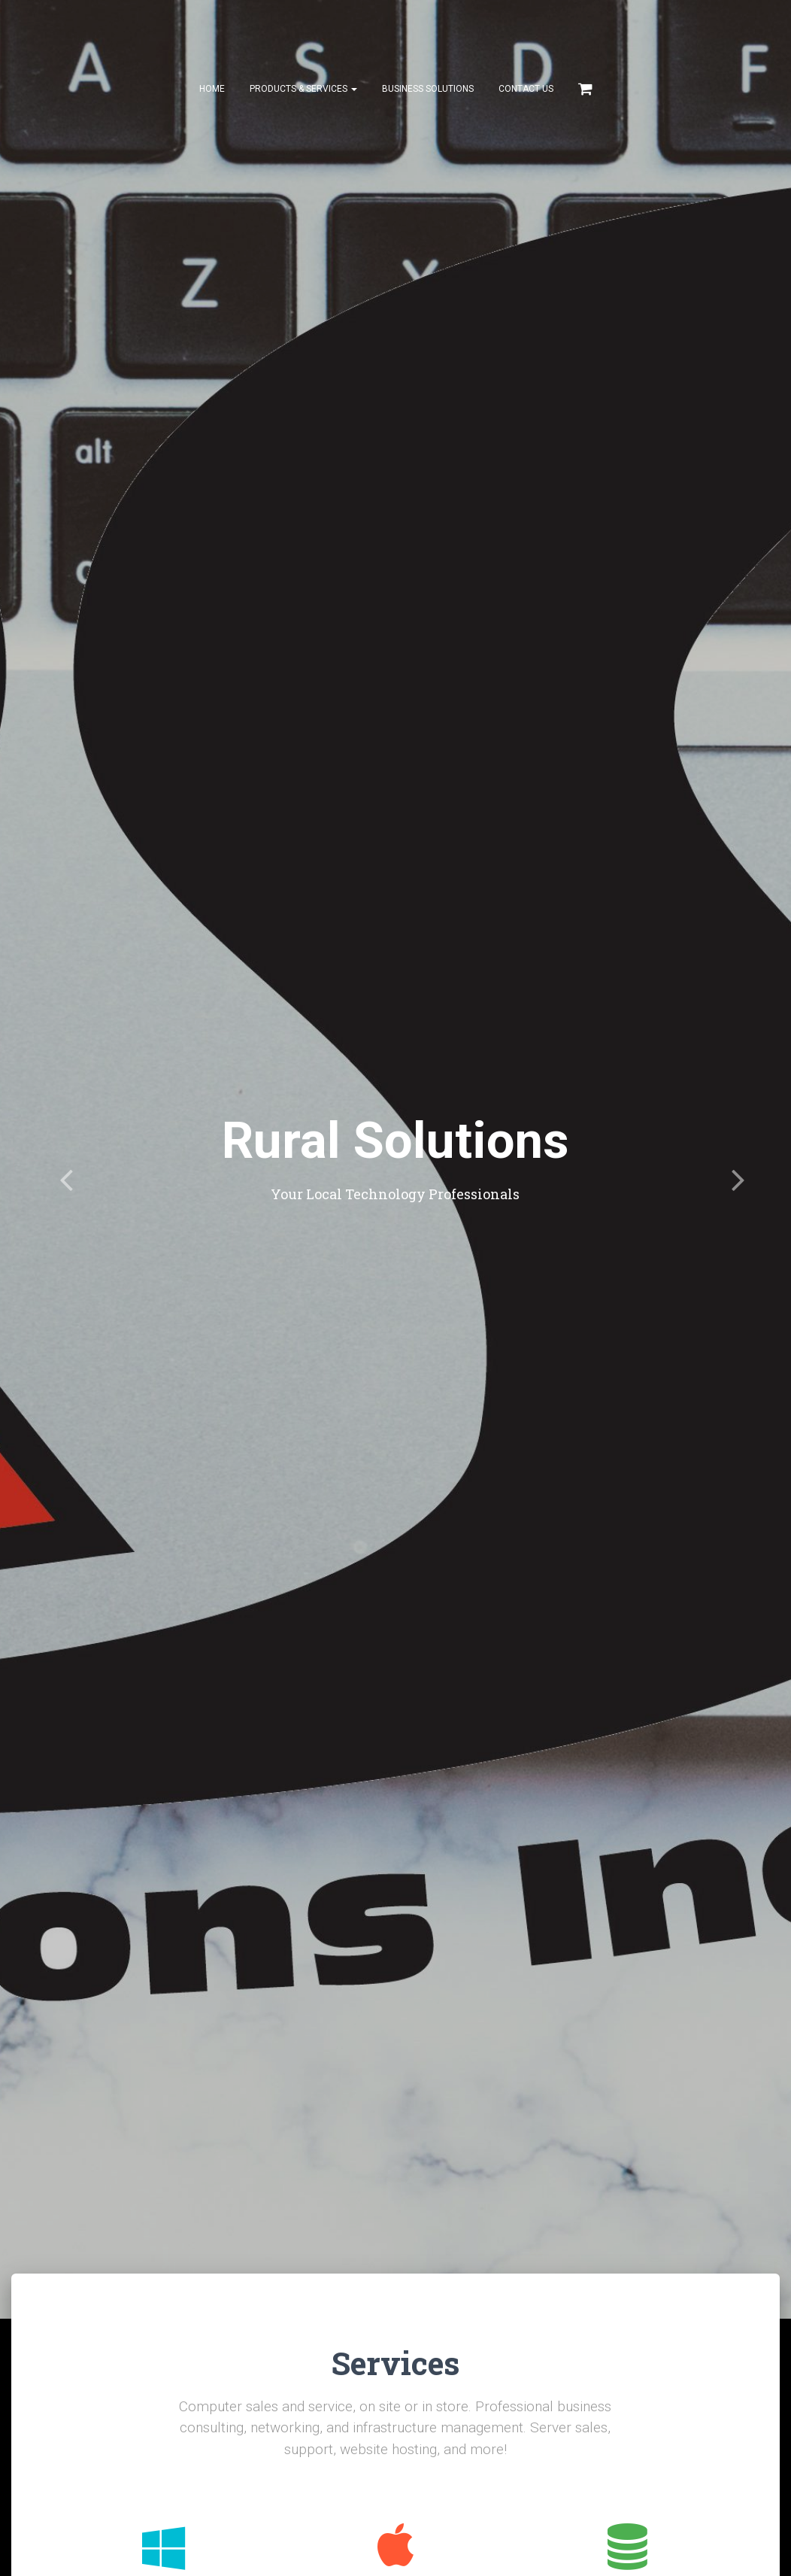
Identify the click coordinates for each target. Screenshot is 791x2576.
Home (212, 90)
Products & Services (303, 90)
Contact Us (526, 90)
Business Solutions (428, 90)
